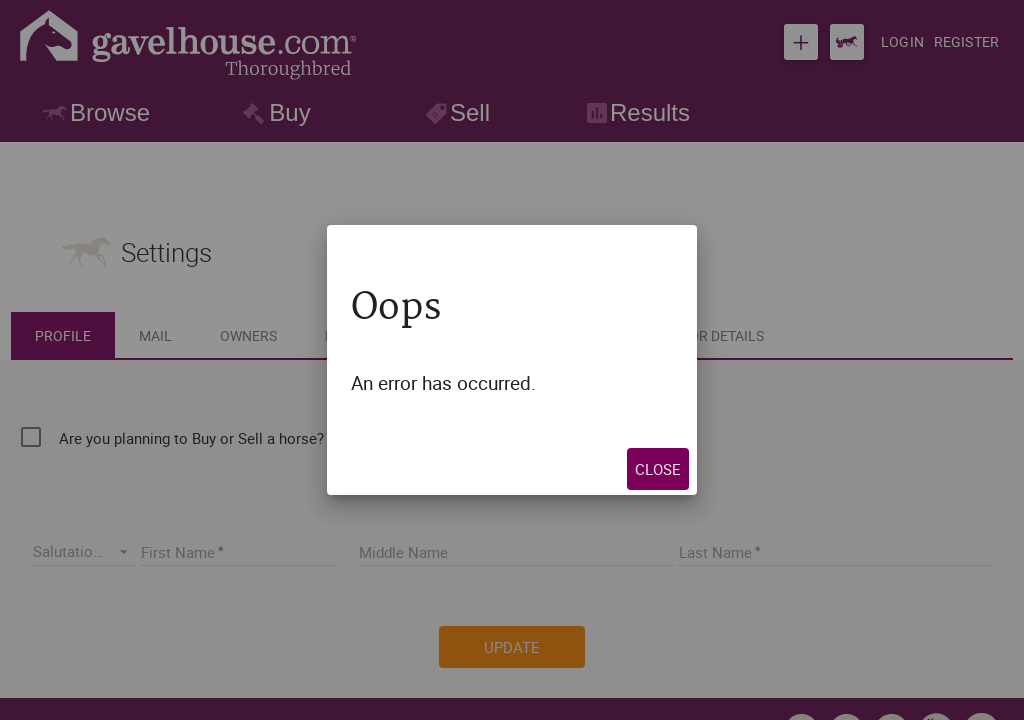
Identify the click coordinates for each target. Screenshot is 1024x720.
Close (723, 469)
